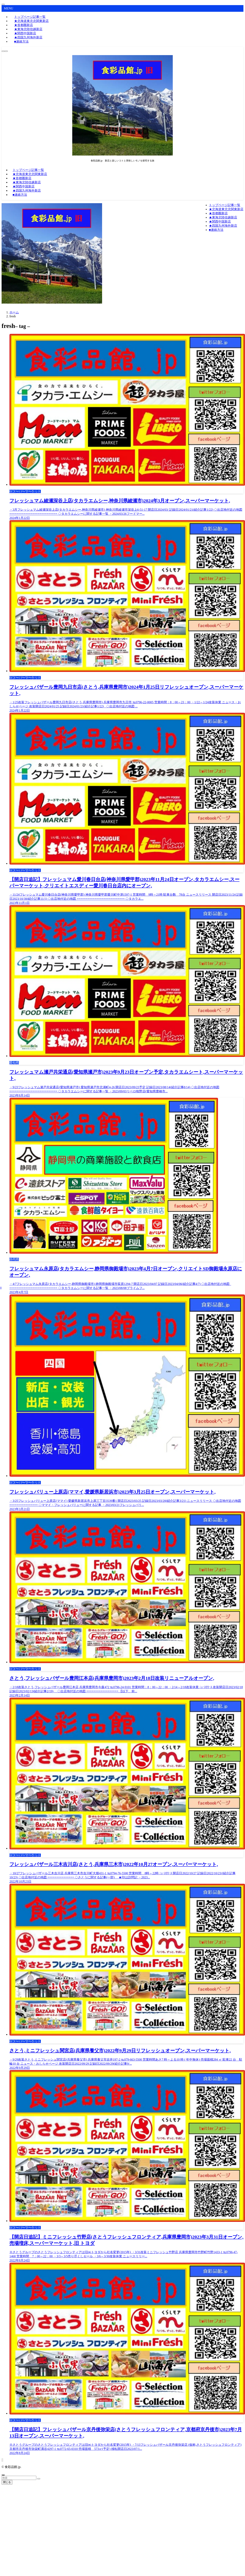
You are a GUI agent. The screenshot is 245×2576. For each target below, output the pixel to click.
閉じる (7, 2482)
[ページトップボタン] (3, 2475)
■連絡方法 (21, 41)
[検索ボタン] (3, 51)
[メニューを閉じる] (3, 4)
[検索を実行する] (38, 2478)
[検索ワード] (19, 2478)
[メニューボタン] (6, 51)
